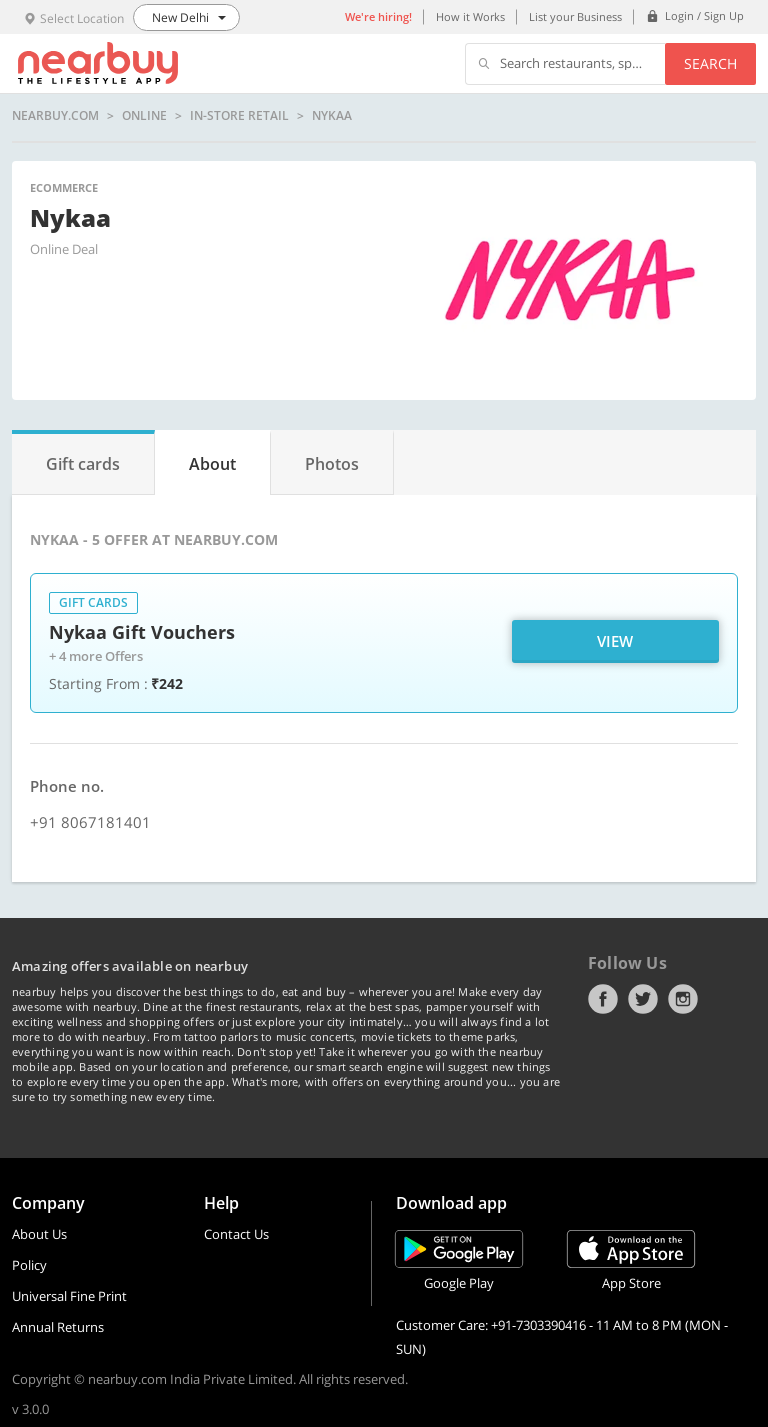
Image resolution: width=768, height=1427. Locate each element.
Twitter (643, 999)
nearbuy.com (55, 116)
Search (710, 63)
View (615, 641)
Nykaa (332, 116)
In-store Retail (239, 116)
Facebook (603, 999)
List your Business (575, 16)
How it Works (470, 16)
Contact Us (236, 1234)
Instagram (683, 999)
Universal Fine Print (69, 1296)
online (144, 116)
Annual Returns (58, 1327)
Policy (29, 1265)
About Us (39, 1234)
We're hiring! (378, 16)
